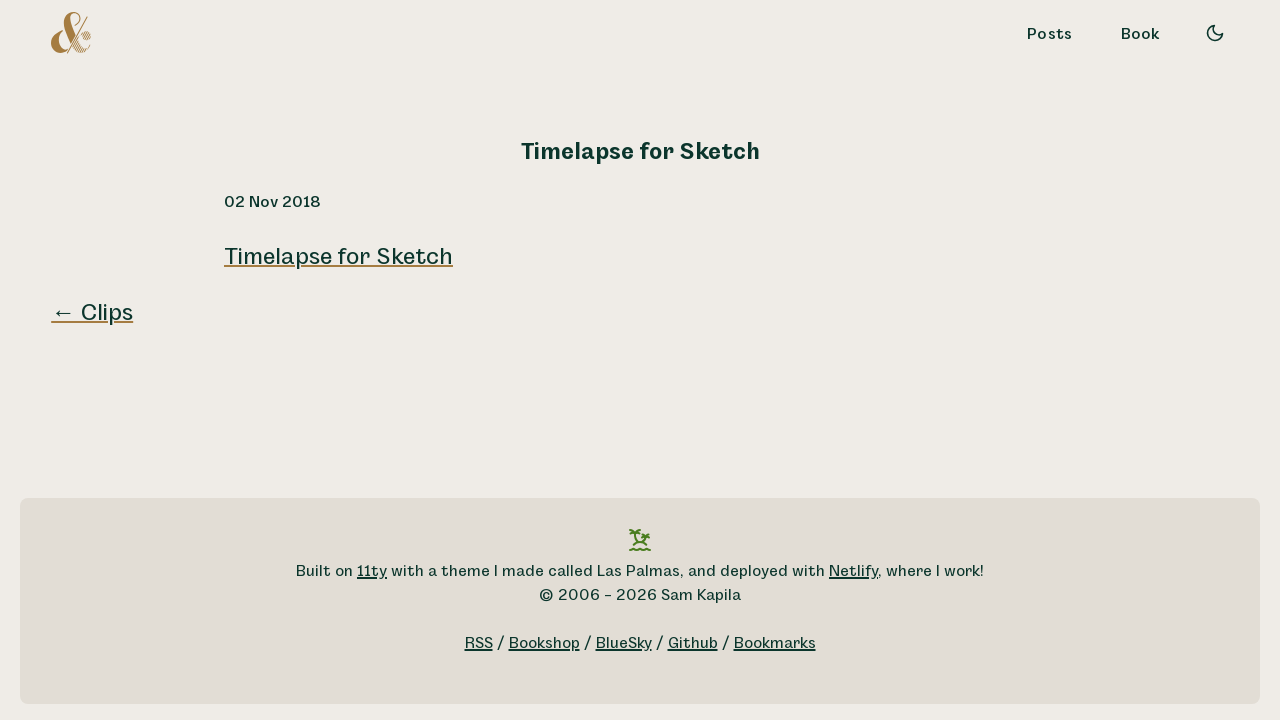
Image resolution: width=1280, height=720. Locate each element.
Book (1141, 34)
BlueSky (624, 643)
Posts (1050, 34)
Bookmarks (775, 643)
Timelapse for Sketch (338, 257)
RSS (479, 643)
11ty (372, 571)
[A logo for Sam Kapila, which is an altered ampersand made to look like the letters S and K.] (71, 32)
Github (693, 643)
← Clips (92, 313)
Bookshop (544, 643)
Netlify (853, 571)
